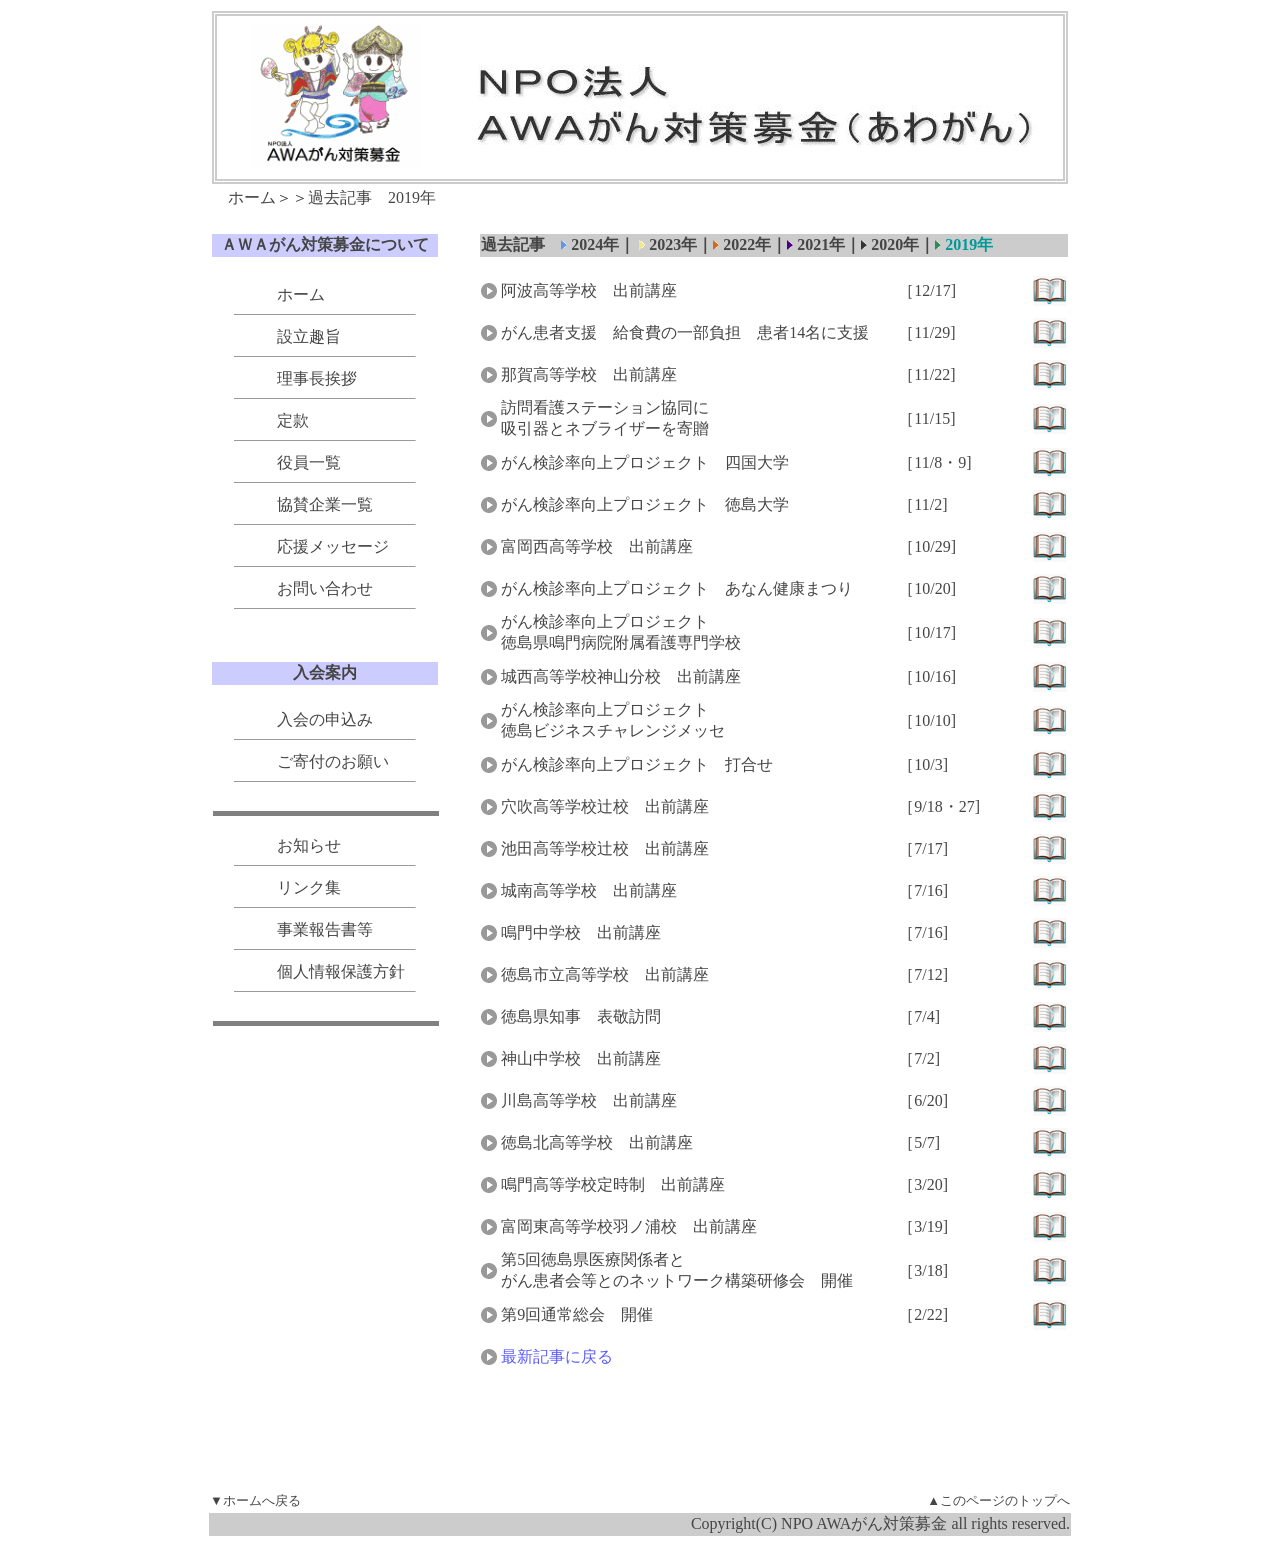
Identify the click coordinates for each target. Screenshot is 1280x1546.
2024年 (595, 244)
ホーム (252, 197)
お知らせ (309, 845)
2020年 (890, 244)
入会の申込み (325, 719)
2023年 (671, 244)
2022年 (747, 244)
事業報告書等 (325, 929)
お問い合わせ (325, 588)
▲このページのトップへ (998, 1500)
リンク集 (309, 887)
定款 (293, 420)
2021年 (821, 244)
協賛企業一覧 (325, 504)
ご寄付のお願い (333, 761)
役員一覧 (309, 462)
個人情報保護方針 (341, 971)
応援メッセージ (333, 546)
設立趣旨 (309, 336)
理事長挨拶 (317, 378)
